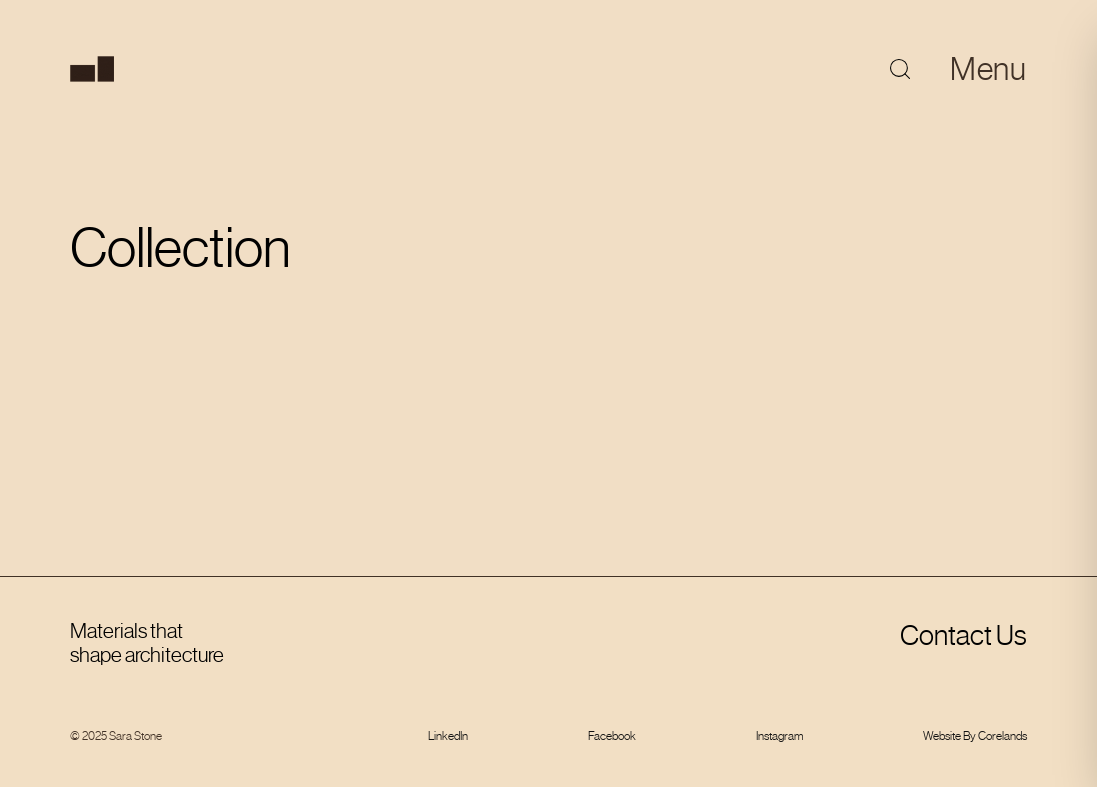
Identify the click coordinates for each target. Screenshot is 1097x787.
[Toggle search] (900, 69)
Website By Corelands (975, 736)
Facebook (612, 736)
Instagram (779, 736)
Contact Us (963, 635)
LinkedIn (448, 736)
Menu (988, 69)
